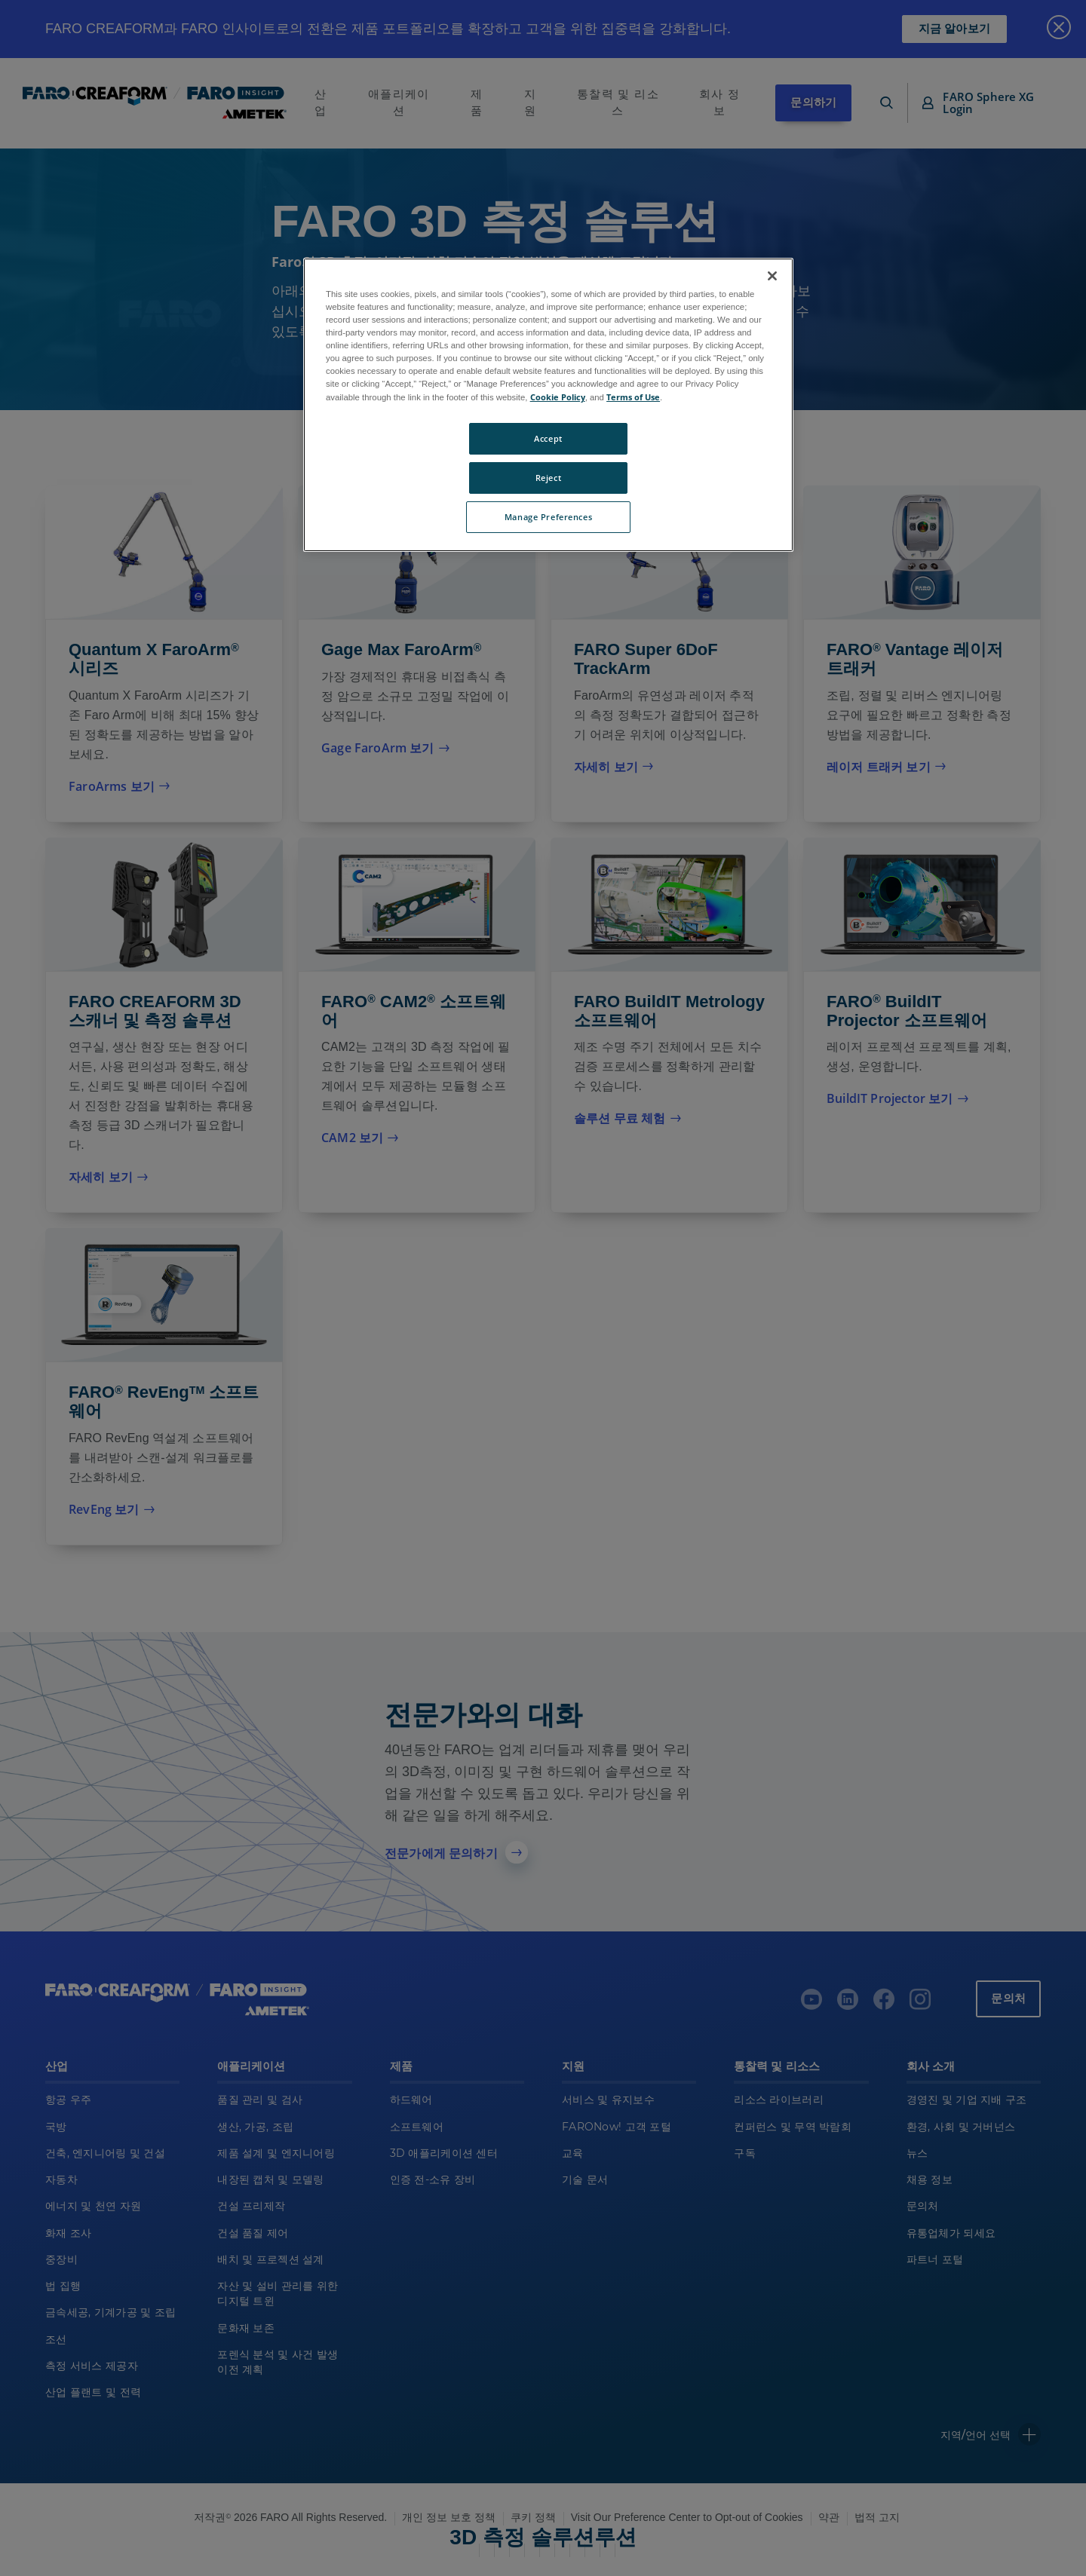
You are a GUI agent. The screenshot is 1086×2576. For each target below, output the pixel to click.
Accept (548, 438)
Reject (548, 477)
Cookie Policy (557, 397)
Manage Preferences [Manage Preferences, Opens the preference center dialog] (548, 516)
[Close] (772, 276)
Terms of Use (633, 397)
